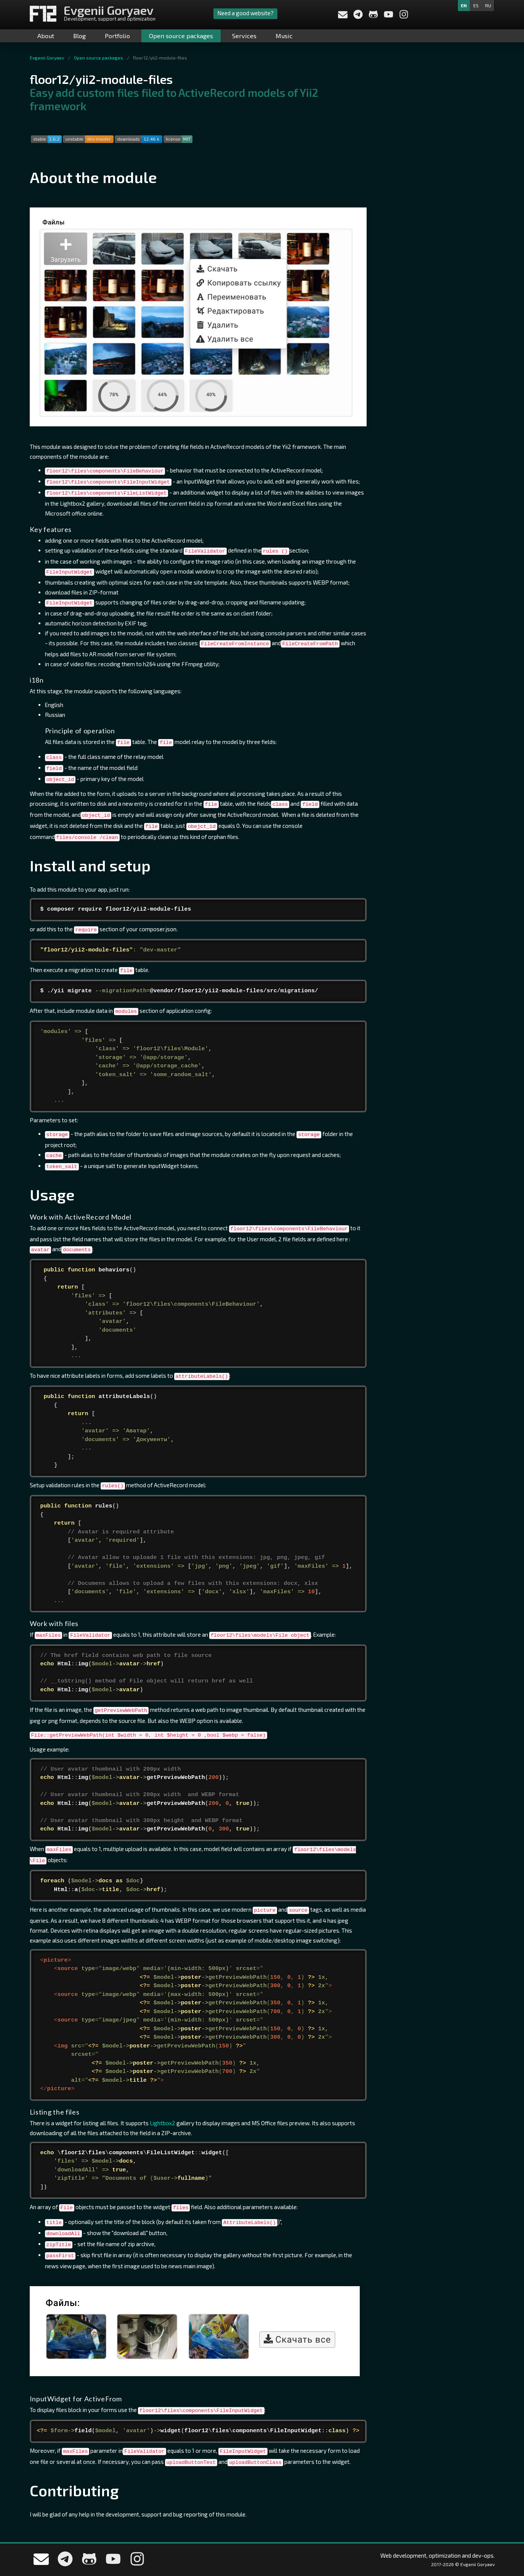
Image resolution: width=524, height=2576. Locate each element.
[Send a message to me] (343, 15)
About (45, 35)
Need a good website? (245, 13)
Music (284, 35)
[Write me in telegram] (358, 16)
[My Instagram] (404, 16)
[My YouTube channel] (389, 16)
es (476, 5)
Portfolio (117, 35)
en (464, 5)
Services (244, 35)
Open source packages (181, 35)
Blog (79, 35)
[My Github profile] (373, 16)
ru (488, 5)
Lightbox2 (162, 2123)
